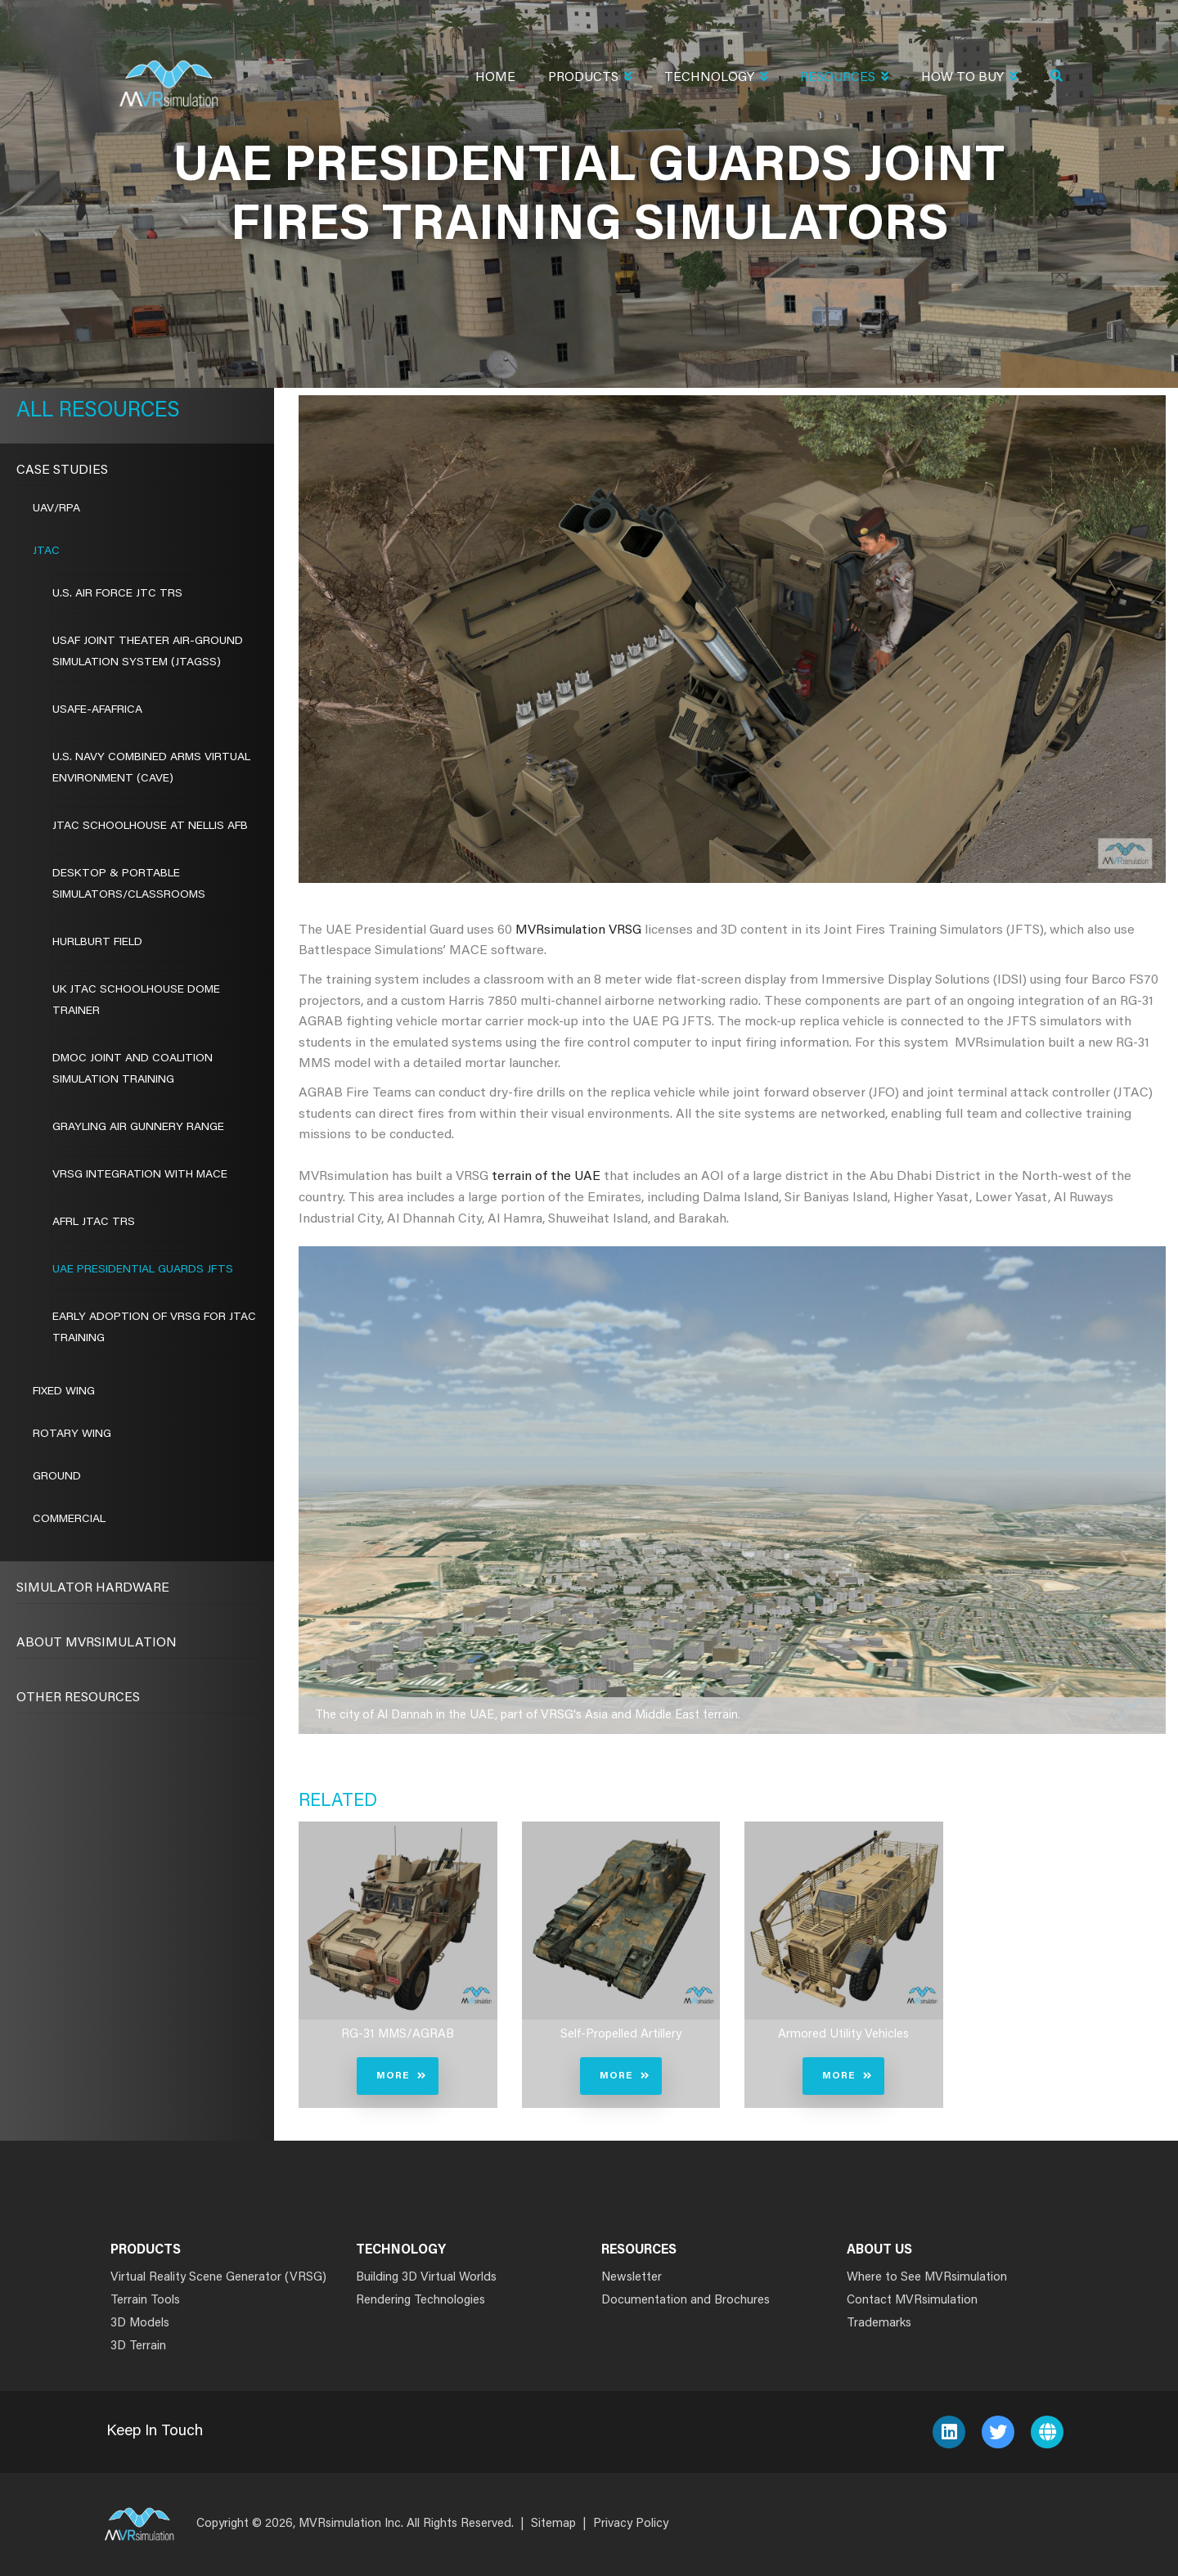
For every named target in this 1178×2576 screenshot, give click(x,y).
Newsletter (631, 2278)
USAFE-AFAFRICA (97, 710)
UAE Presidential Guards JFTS (142, 1270)
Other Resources (78, 1698)
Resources (844, 79)
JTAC (46, 551)
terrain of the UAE (546, 1176)
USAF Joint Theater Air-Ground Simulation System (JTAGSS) (147, 652)
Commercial (69, 1519)
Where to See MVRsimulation (927, 2278)
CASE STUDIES (62, 470)
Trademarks (879, 2323)
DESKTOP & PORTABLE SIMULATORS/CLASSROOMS (128, 884)
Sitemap (553, 2524)
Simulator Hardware (92, 1588)
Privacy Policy (630, 2524)
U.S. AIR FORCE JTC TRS (117, 594)
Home (495, 77)
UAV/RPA (56, 509)
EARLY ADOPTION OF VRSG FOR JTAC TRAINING (154, 1328)
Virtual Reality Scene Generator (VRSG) (218, 2278)
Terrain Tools (145, 2301)
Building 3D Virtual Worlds (426, 2278)
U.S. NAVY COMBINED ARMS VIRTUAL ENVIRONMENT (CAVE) (151, 768)
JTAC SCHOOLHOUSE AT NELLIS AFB (150, 826)
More (392, 2076)
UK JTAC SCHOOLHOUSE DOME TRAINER (136, 1000)
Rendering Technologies (420, 2301)
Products (590, 79)
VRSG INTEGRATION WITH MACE (139, 1175)
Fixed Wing (64, 1392)
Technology (715, 79)
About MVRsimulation (96, 1643)
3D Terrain (138, 2346)
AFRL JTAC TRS (93, 1222)
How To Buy (969, 79)
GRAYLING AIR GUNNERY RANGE (138, 1127)
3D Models (139, 2323)
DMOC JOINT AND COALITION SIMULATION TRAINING (132, 1069)
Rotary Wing (72, 1434)
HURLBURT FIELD (97, 942)
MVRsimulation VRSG (578, 930)
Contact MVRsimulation (912, 2301)
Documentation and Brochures (685, 2301)
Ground (57, 1477)
